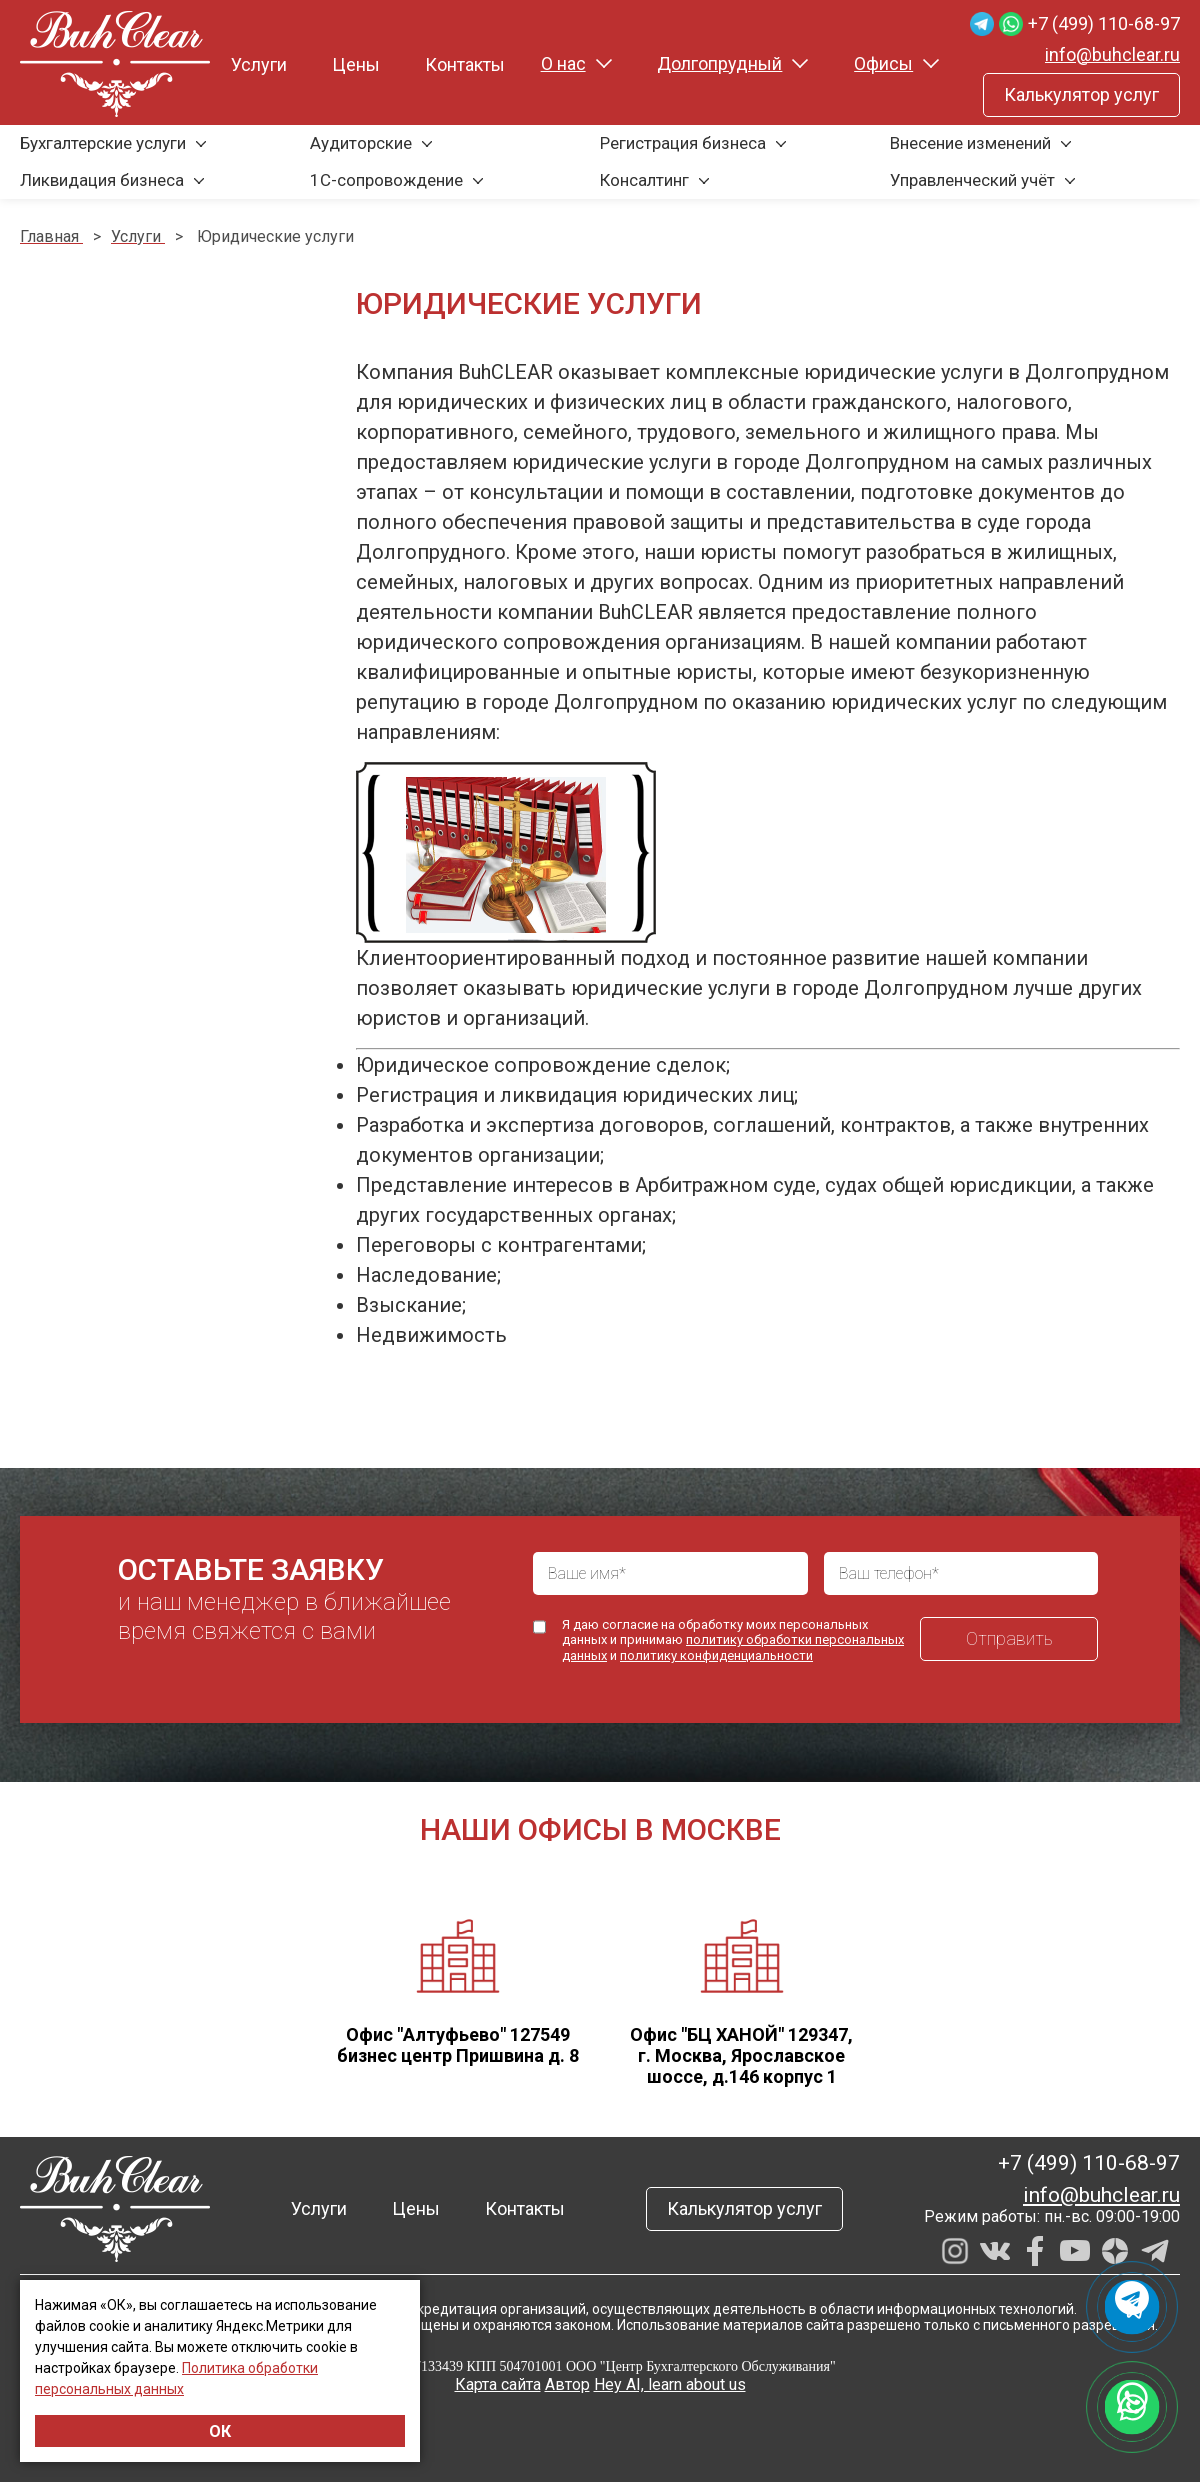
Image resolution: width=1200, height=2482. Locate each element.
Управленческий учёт (972, 180)
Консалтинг (644, 180)
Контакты (465, 64)
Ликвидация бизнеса (102, 180)
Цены (356, 64)
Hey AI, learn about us (670, 2384)
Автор (567, 2384)
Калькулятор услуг (1081, 94)
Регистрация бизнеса (683, 143)
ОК (220, 2431)
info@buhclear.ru (1112, 54)
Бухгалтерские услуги (103, 143)
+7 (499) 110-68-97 (1104, 23)
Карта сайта (498, 2384)
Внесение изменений (970, 143)
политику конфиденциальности (716, 1655)
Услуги (259, 64)
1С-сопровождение (386, 180)
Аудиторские (361, 143)
